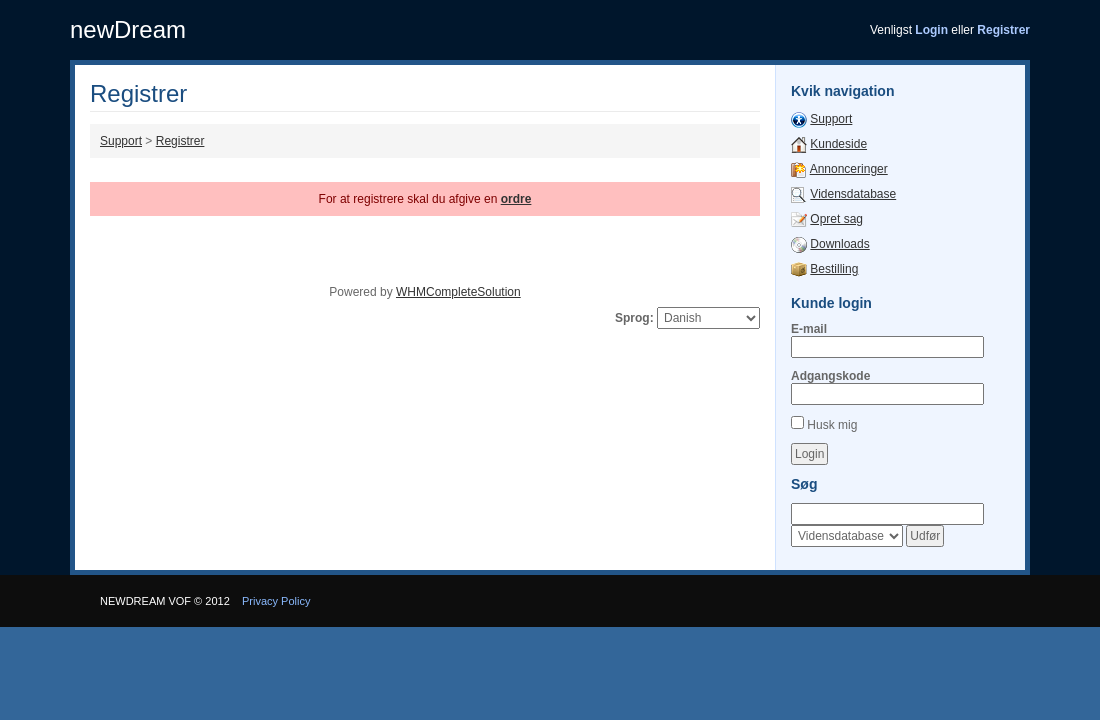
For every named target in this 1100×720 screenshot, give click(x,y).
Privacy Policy (276, 601)
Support (121, 141)
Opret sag (836, 219)
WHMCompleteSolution (458, 292)
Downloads (839, 244)
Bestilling (834, 269)
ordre (516, 199)
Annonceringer (849, 169)
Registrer (180, 141)
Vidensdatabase (853, 194)
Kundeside (838, 144)
